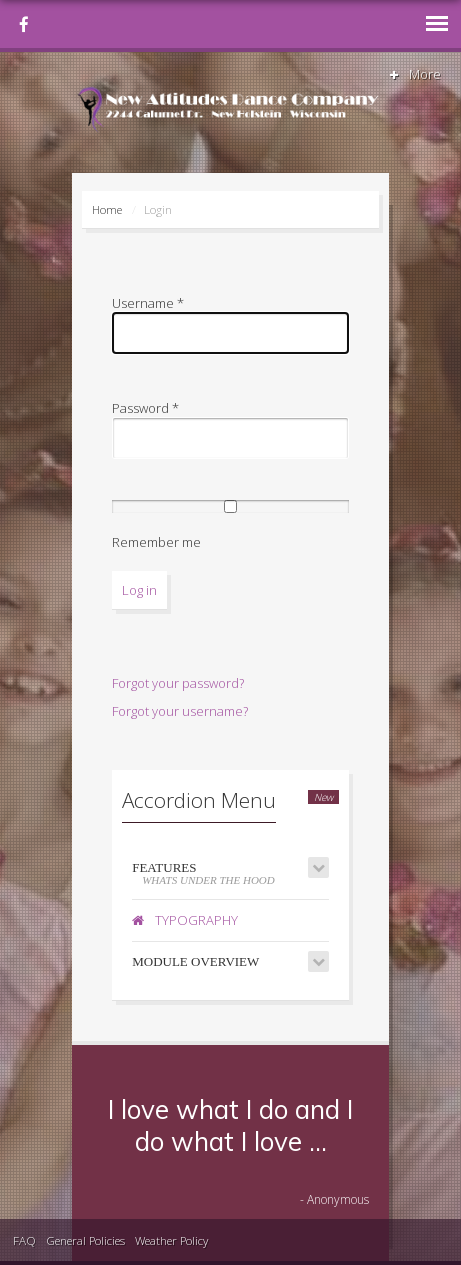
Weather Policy (171, 1240)
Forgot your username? (180, 711)
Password (145, 408)
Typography (185, 920)
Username (148, 303)
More (414, 74)
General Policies (85, 1240)
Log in (139, 590)
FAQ (24, 1240)
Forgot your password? (178, 683)
